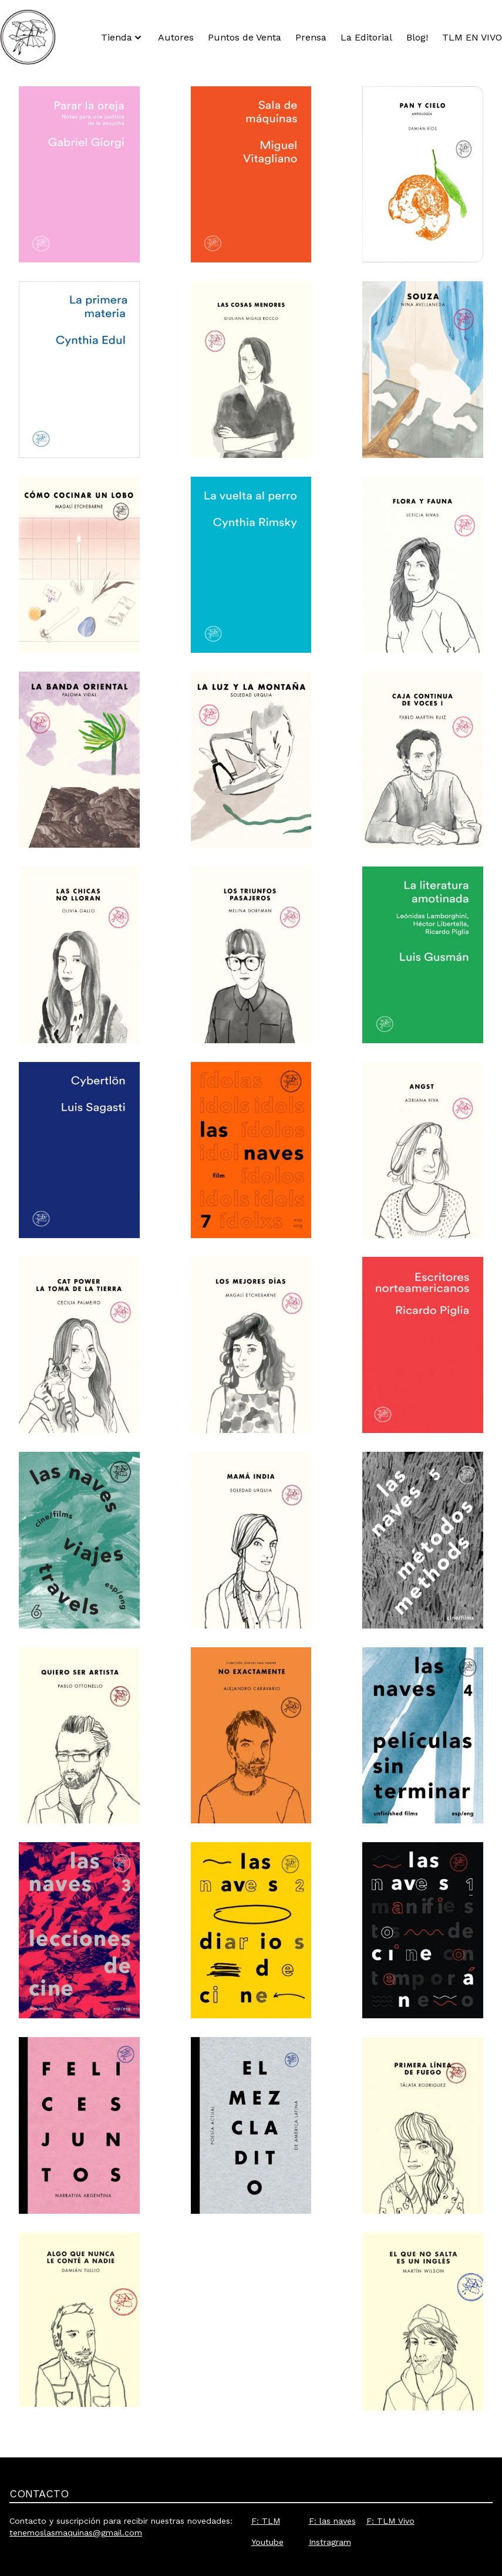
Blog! (417, 37)
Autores (176, 37)
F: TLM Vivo (390, 2521)
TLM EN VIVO (472, 37)
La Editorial (366, 37)
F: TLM (265, 2521)
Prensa (310, 37)
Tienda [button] (122, 37)
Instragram (330, 2542)
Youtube (267, 2542)
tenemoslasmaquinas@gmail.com (75, 2532)
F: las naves (332, 2521)
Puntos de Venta (244, 37)
